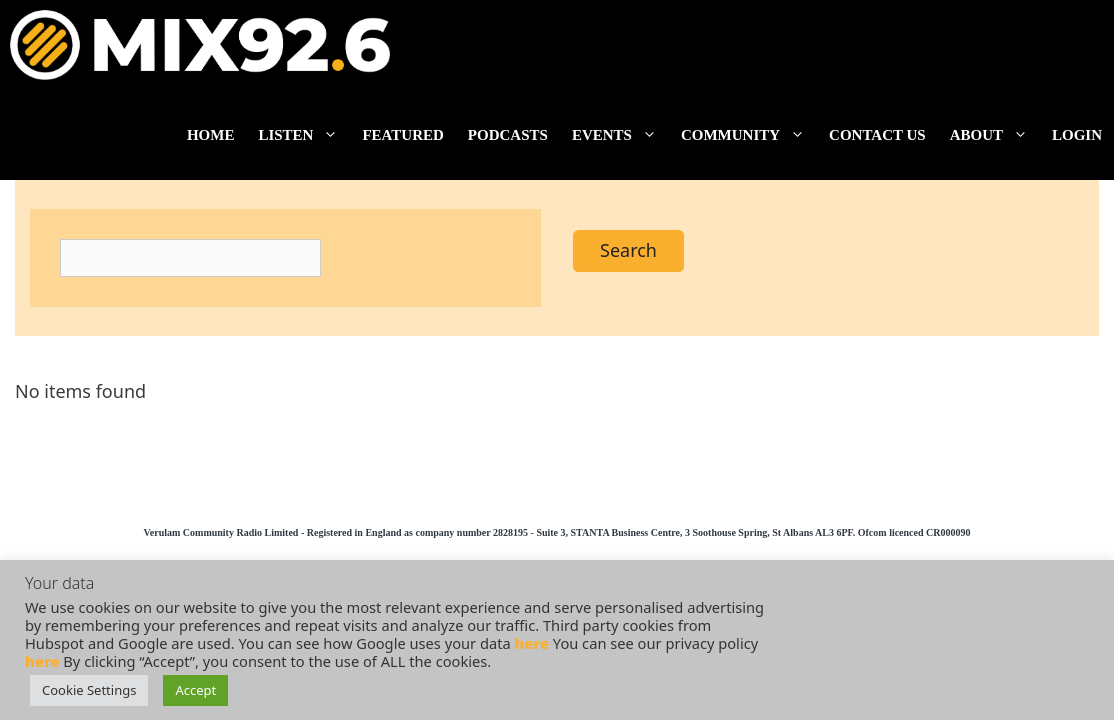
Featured (402, 135)
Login (1077, 135)
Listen (304, 135)
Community (749, 135)
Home (211, 135)
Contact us (877, 135)
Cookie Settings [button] (89, 690)
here (532, 643)
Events (620, 135)
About (995, 135)
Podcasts (508, 135)
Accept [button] (195, 690)
